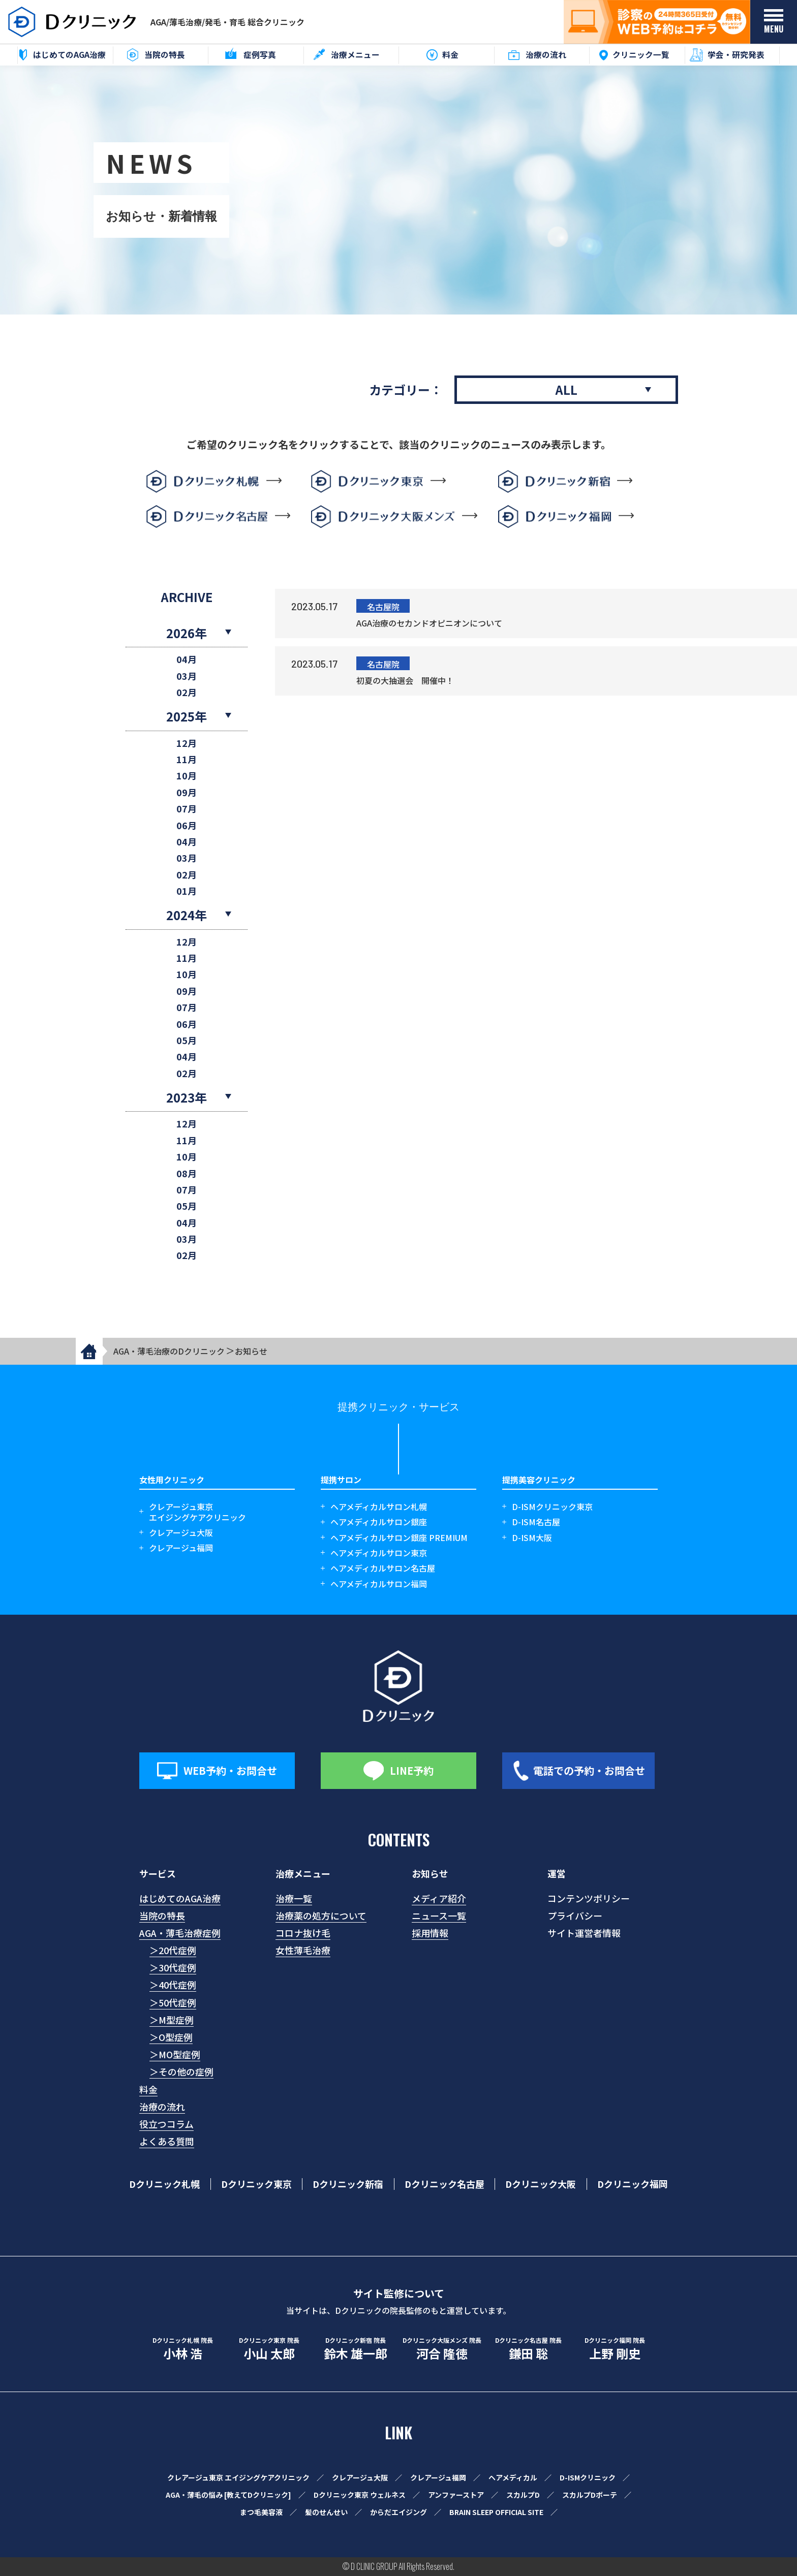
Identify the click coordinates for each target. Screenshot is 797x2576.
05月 (186, 1040)
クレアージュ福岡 (181, 1548)
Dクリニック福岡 (632, 2184)
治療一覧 (293, 1898)
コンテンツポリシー (588, 1898)
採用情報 (430, 1932)
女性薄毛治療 (302, 1950)
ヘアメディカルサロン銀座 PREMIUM (399, 1537)
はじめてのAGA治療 (180, 1898)
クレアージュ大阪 (181, 1532)
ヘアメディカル (512, 2477)
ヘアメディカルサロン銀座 (378, 1522)
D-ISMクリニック (588, 2477)
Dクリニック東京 (256, 2184)
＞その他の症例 (181, 2071)
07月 (186, 808)
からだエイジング (398, 2512)
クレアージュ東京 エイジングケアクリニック (238, 2477)
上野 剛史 (614, 2349)
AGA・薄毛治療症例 (180, 1932)
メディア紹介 (439, 1898)
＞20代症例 (172, 1950)
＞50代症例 (172, 2002)
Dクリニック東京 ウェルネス (360, 2494)
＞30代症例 (172, 1967)
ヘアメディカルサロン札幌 (378, 1506)
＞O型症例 (171, 2037)
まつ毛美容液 (261, 2512)
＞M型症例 (171, 2019)
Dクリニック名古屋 (444, 2184)
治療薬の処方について (320, 1915)
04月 (186, 659)
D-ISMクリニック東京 (552, 1506)
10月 (186, 775)
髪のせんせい (326, 2512)
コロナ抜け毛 (302, 1932)
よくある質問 (166, 2141)
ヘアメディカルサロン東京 (378, 1553)
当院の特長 (162, 1915)
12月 (186, 743)
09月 (186, 792)
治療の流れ (162, 2106)
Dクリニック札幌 (164, 2184)
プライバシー (574, 1915)
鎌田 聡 (528, 2349)
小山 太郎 (269, 2349)
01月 (186, 891)
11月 (186, 759)
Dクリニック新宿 (348, 2184)
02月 (186, 692)
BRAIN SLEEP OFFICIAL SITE (496, 2512)
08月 (186, 1173)
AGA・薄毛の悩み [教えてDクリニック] (228, 2494)
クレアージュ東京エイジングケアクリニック (197, 1512)
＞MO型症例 (174, 2054)
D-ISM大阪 (532, 1537)
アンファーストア (456, 2494)
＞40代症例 (172, 1984)
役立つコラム (166, 2123)
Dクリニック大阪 (540, 2184)
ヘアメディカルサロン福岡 (378, 1584)
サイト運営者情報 (584, 1932)
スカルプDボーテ (589, 2494)
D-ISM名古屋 (536, 1522)
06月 (186, 825)
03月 (186, 676)
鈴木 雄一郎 (355, 2349)
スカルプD (523, 2494)
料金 (148, 2089)
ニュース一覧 (439, 1915)
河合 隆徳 (441, 2349)
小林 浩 (182, 2349)
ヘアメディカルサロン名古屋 (382, 1568)
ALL (566, 389)
